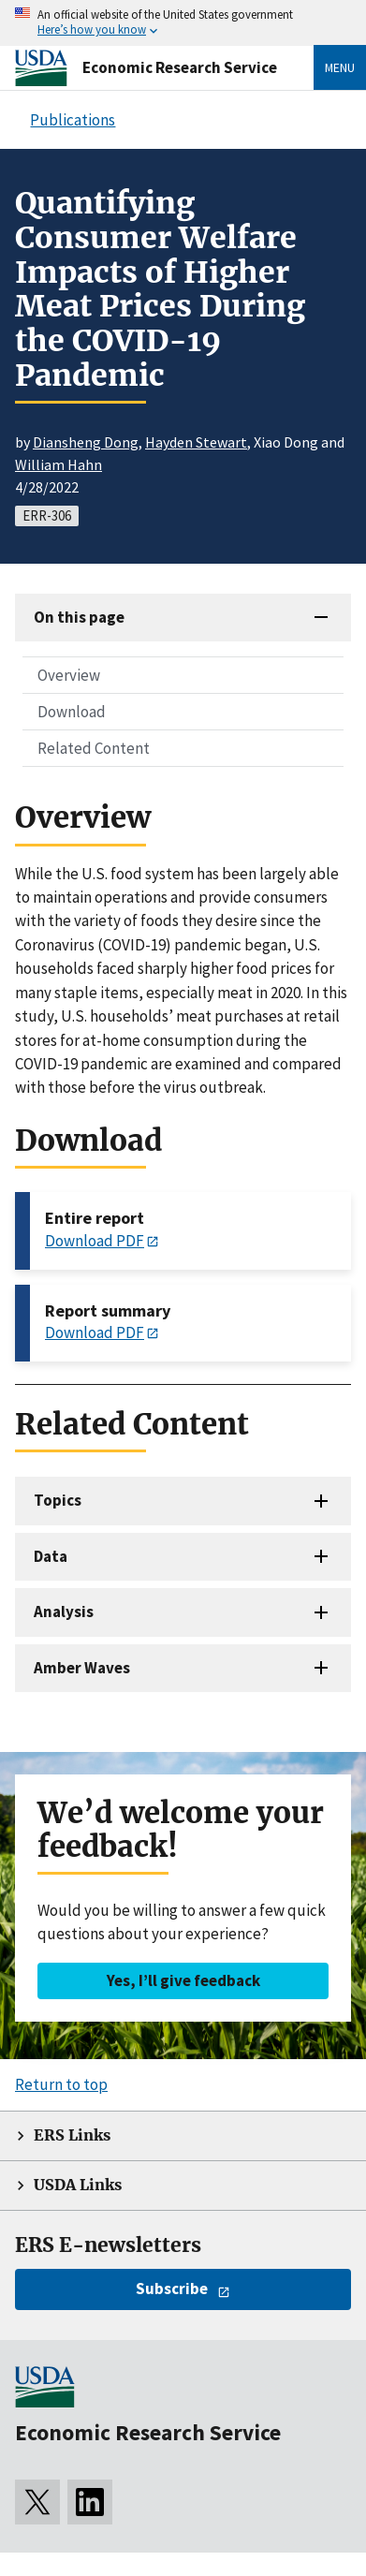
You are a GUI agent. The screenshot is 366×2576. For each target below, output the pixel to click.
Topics (57, 1500)
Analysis (64, 1611)
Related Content (93, 748)
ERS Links (72, 2135)
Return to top (61, 2084)
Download (71, 711)
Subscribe (172, 2288)
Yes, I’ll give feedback (183, 1980)
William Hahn (58, 464)
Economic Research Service (179, 67)
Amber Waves (82, 1667)
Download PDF (94, 1240)
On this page (79, 617)
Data (50, 1556)
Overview (68, 675)
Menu (340, 67)
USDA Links (78, 2185)
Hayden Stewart (196, 442)
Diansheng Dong (86, 442)
